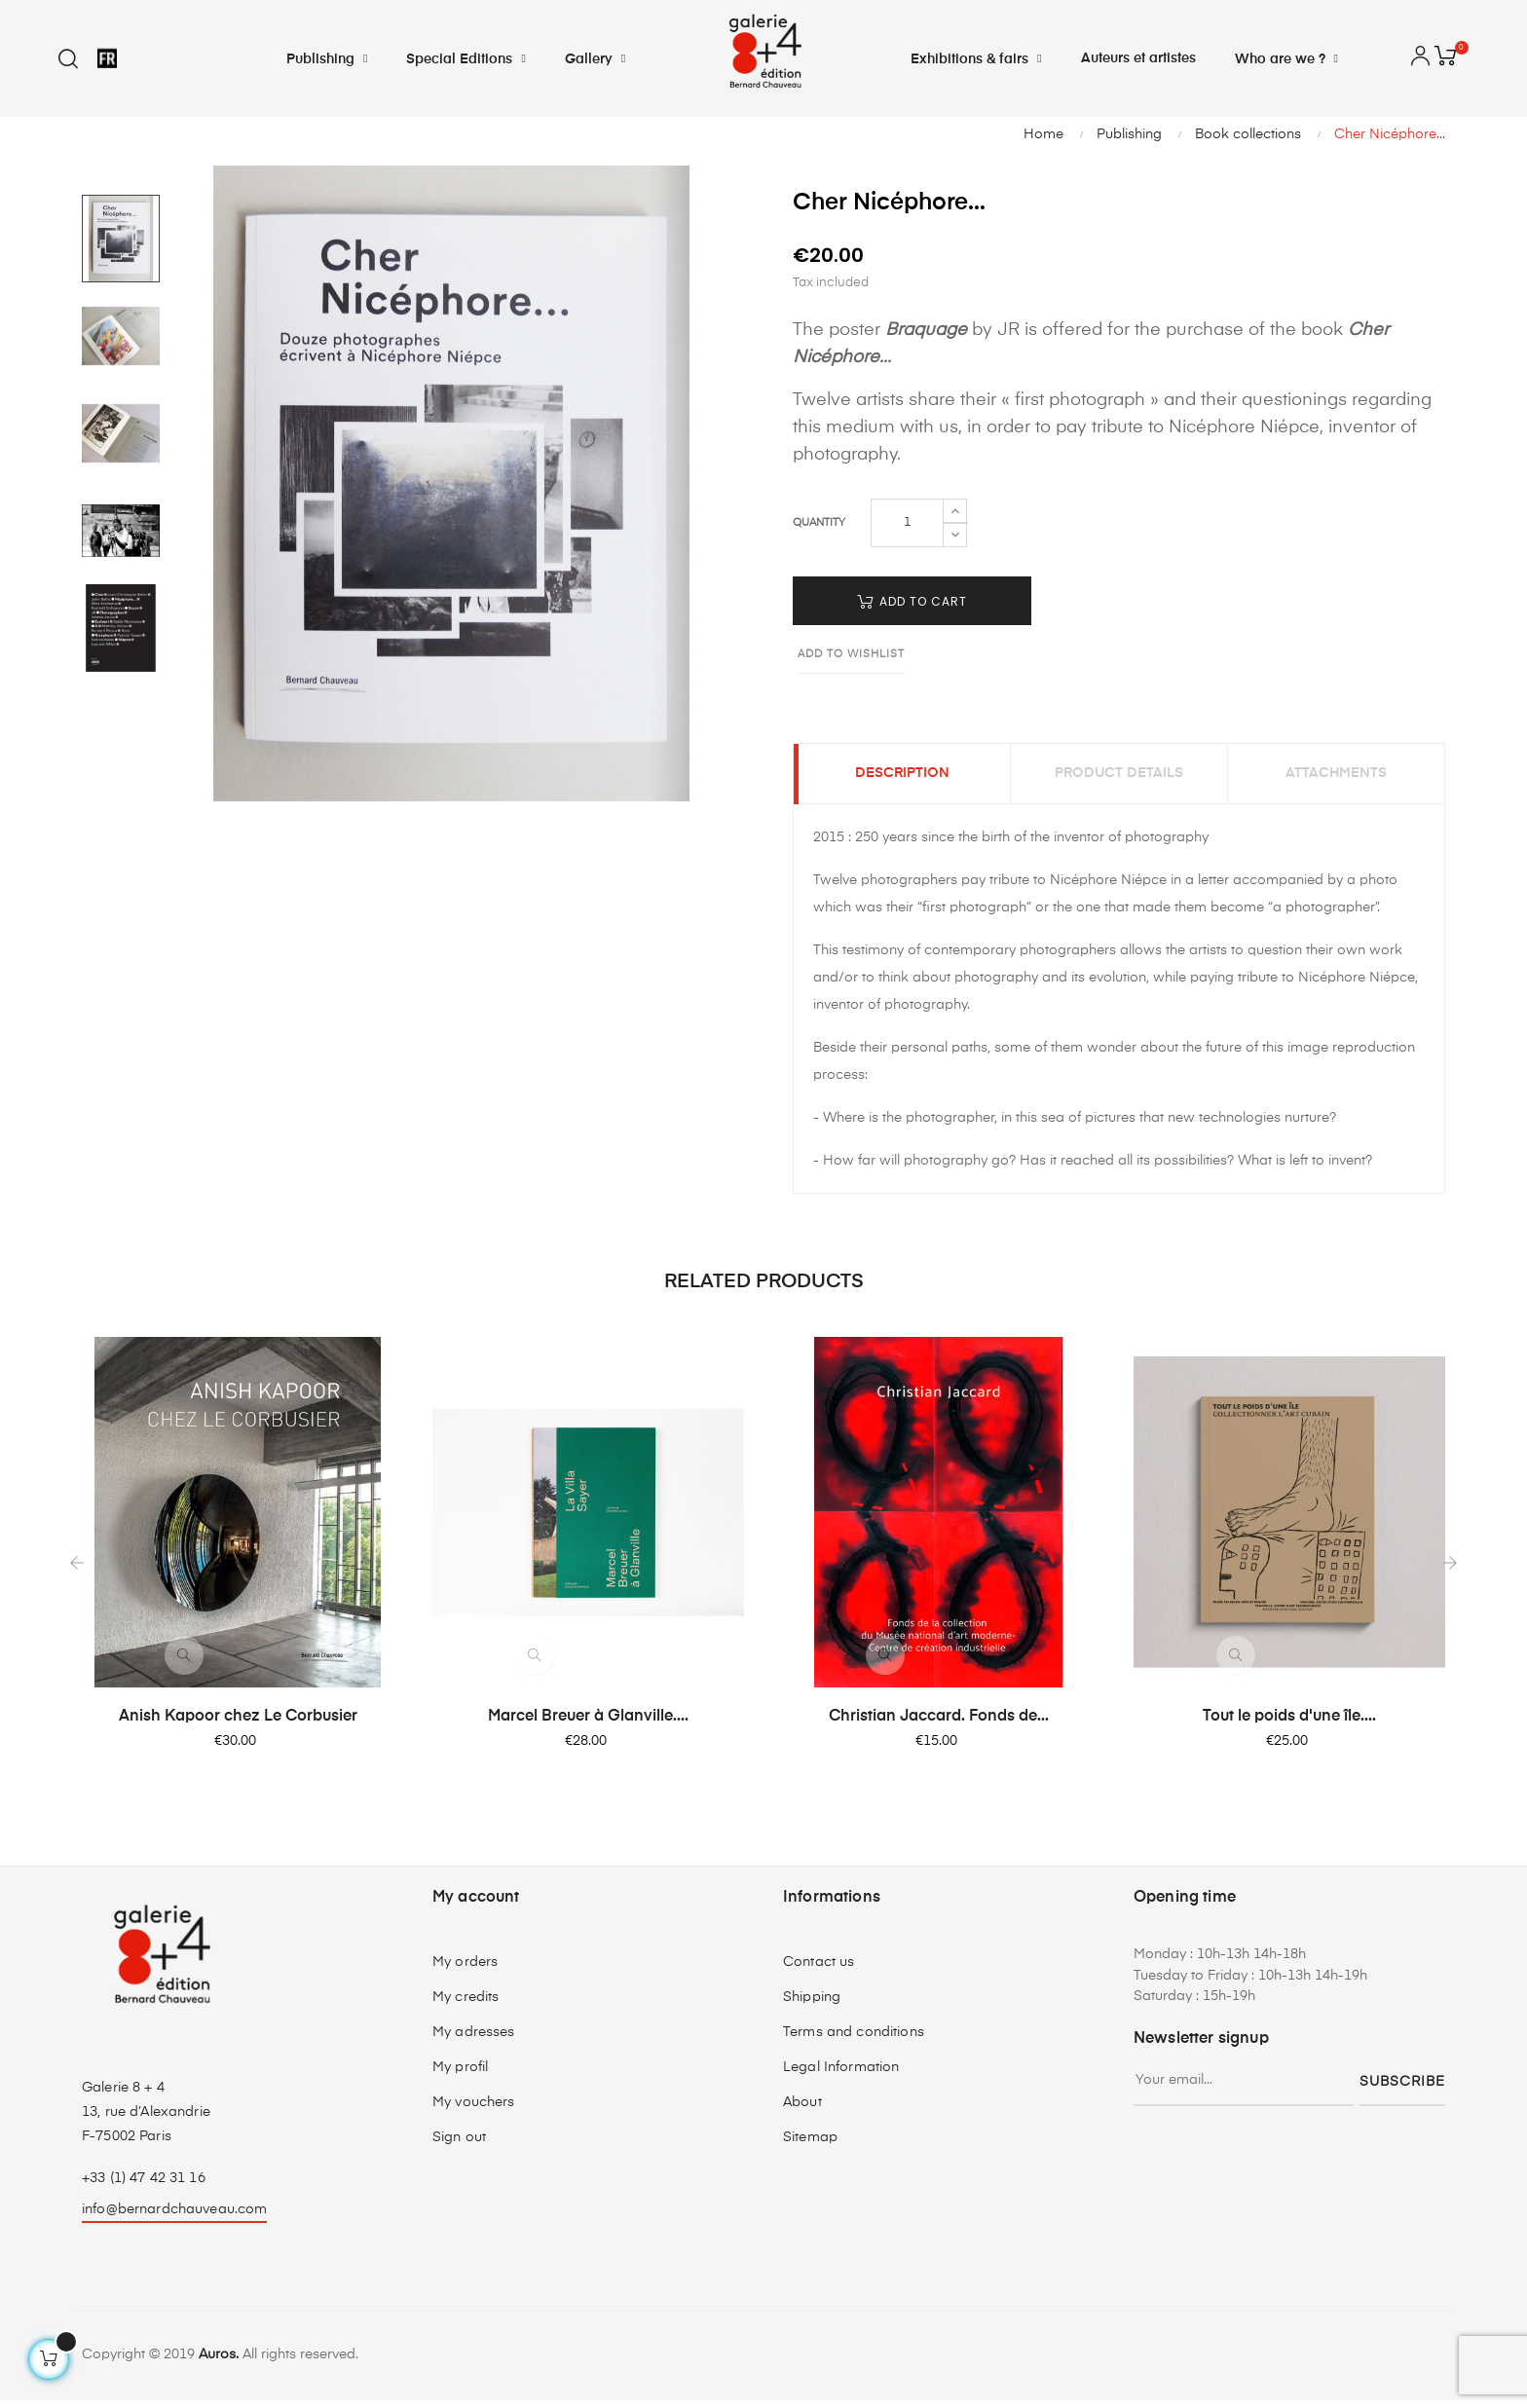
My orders (465, 1970)
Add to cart (912, 601)
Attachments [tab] (1336, 778)
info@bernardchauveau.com (174, 2217)
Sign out (459, 2145)
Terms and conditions (853, 2040)
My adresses (473, 2040)
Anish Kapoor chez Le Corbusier (238, 1725)
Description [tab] (902, 778)
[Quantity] (907, 523)
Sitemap (810, 2145)
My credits (465, 2005)
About (802, 2110)
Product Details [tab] (1119, 778)
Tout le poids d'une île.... (1289, 1725)
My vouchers (473, 2110)
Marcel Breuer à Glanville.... (588, 1725)
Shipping (811, 2005)
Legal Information (841, 2075)
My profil (460, 2075)
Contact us (818, 1970)
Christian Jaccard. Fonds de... (939, 1725)
